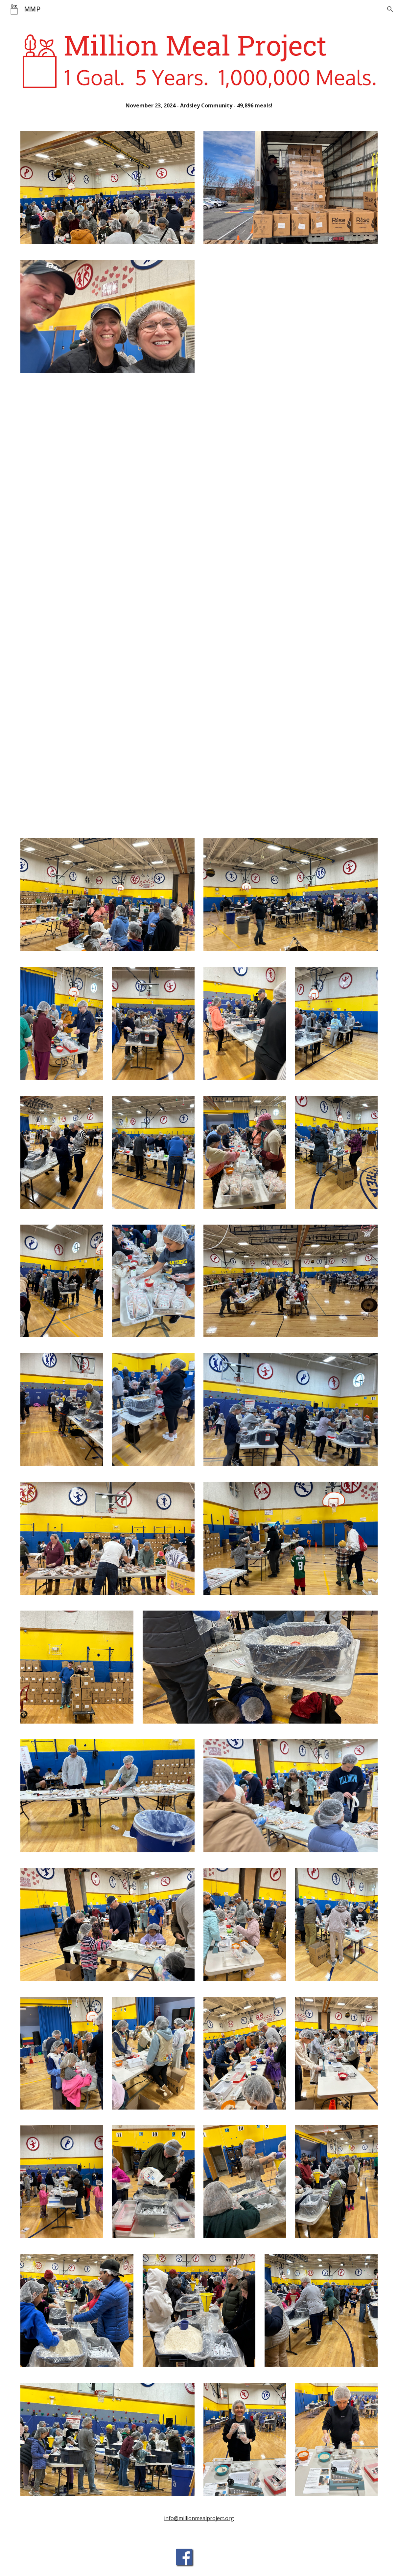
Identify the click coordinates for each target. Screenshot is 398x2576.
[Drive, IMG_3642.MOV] (290, 613)
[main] (199, 105)
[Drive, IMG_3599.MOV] (290, 468)
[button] (390, 9)
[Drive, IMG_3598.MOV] (107, 468)
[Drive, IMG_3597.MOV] (290, 324)
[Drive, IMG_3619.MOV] (107, 758)
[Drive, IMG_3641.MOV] (290, 758)
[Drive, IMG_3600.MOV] (107, 613)
